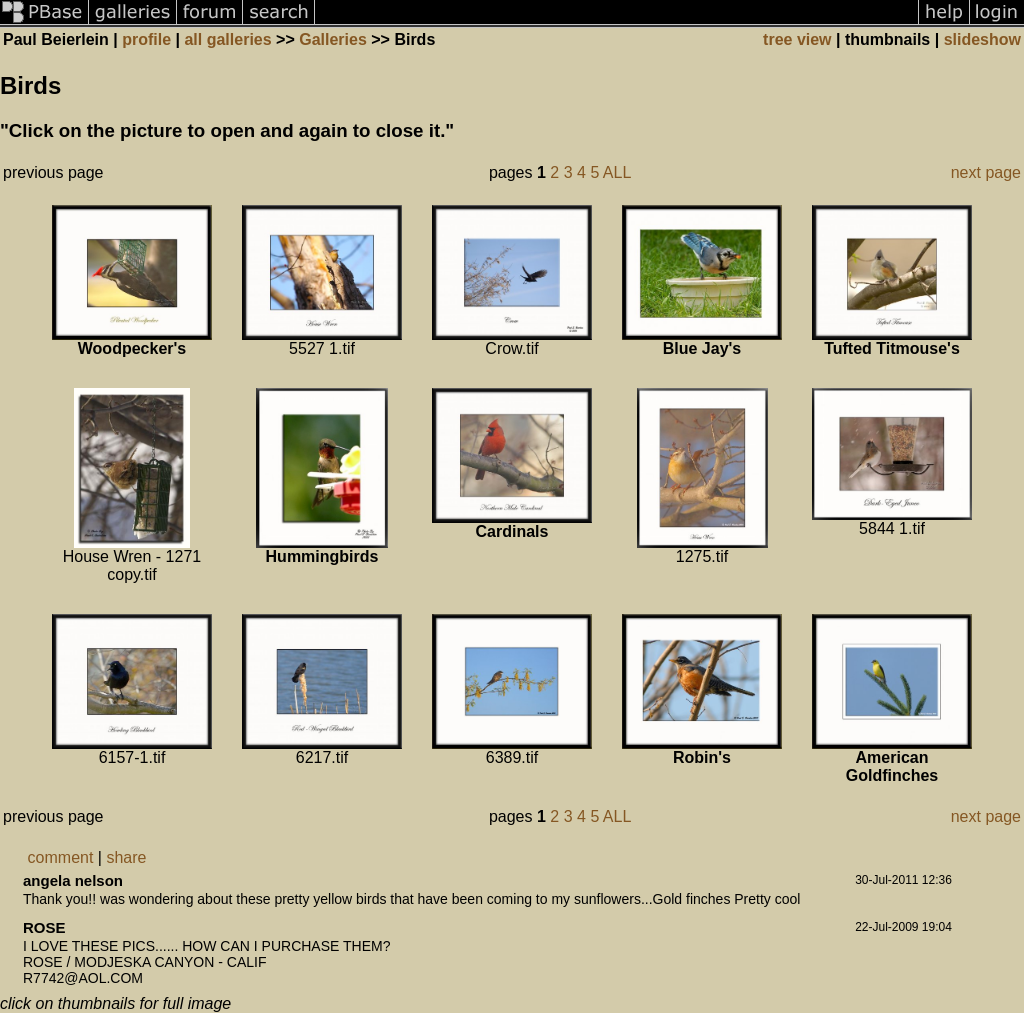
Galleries (333, 39)
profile (146, 39)
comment (61, 857)
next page (986, 172)
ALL (617, 172)
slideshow (982, 39)
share (126, 857)
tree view (797, 39)
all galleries (227, 39)
